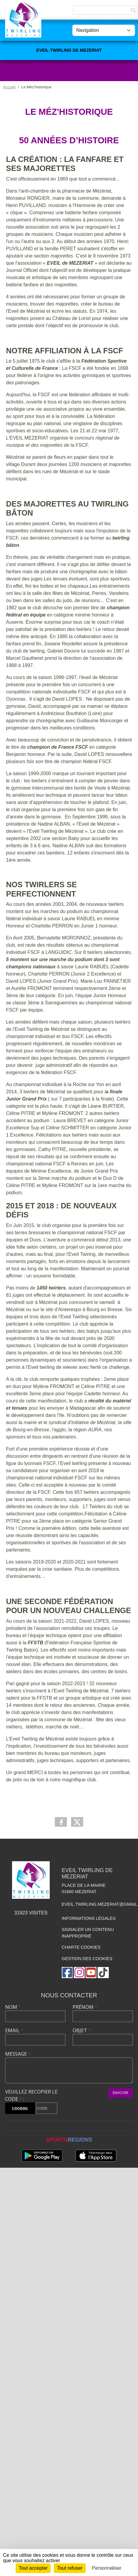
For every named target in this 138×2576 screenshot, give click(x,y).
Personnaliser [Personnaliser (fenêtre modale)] (106, 2568)
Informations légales (89, 1918)
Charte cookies (81, 1947)
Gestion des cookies (87, 1958)
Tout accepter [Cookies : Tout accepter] (33, 2568)
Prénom (85, 2007)
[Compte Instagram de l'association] (79, 1972)
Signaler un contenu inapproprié (88, 1932)
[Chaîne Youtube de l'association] (91, 1972)
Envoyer (120, 2092)
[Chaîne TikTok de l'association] (103, 1972)
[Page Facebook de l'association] (67, 1972)
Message (18, 2054)
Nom (13, 2007)
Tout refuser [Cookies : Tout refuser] (69, 2568)
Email (14, 2030)
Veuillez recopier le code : (31, 2095)
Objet (82, 2030)
